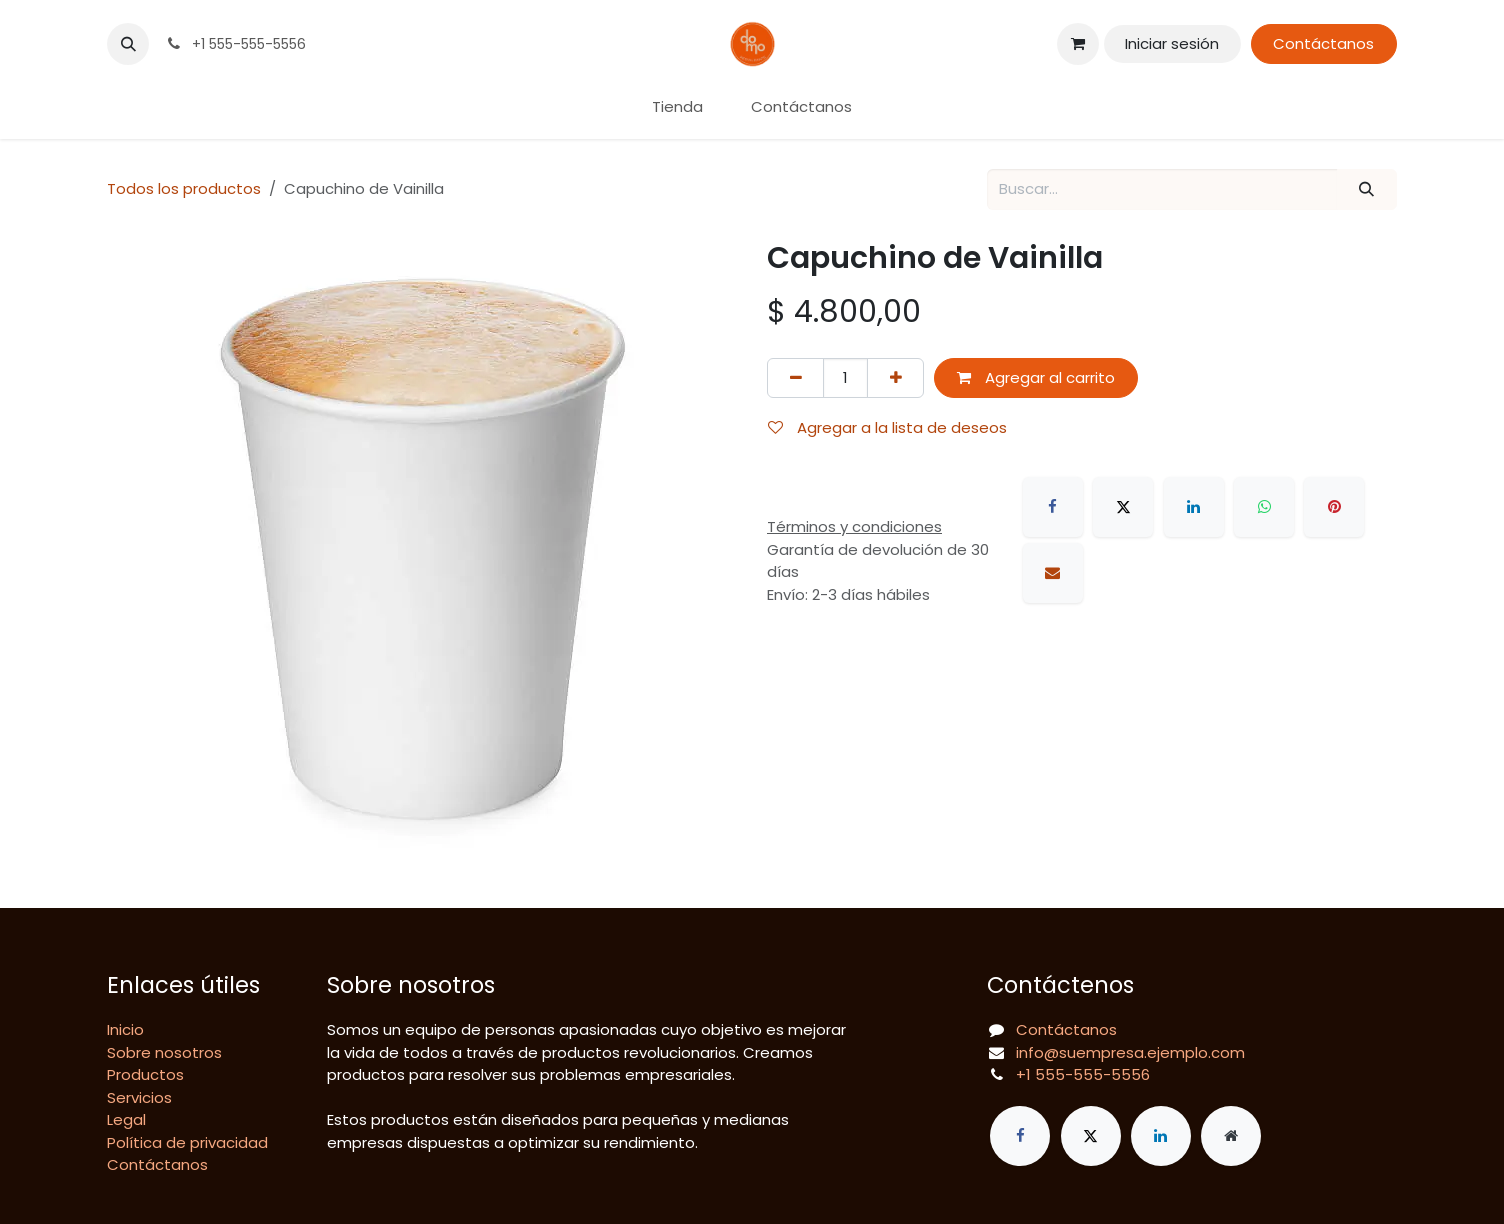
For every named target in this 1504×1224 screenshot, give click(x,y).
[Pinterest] (1334, 507)
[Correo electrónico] (1053, 573)
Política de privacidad (187, 1142)
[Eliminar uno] (795, 378)
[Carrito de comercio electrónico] (1078, 44)
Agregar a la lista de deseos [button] (887, 427)
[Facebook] (1053, 507)
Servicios (139, 1097)
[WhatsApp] (1264, 507)
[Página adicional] (1231, 1136)
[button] (128, 44)
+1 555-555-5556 (1083, 1074)
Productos (145, 1074)
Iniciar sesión (1172, 43)
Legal (126, 1119)
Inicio (125, 1029)
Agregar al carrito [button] (1036, 377)
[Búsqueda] (1367, 189)
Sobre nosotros (164, 1052)
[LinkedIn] (1194, 507)
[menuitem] (677, 107)
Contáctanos (1323, 43)
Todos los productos (184, 188)
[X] (1123, 507)
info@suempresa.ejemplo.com (1130, 1052)
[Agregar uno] (895, 378)
